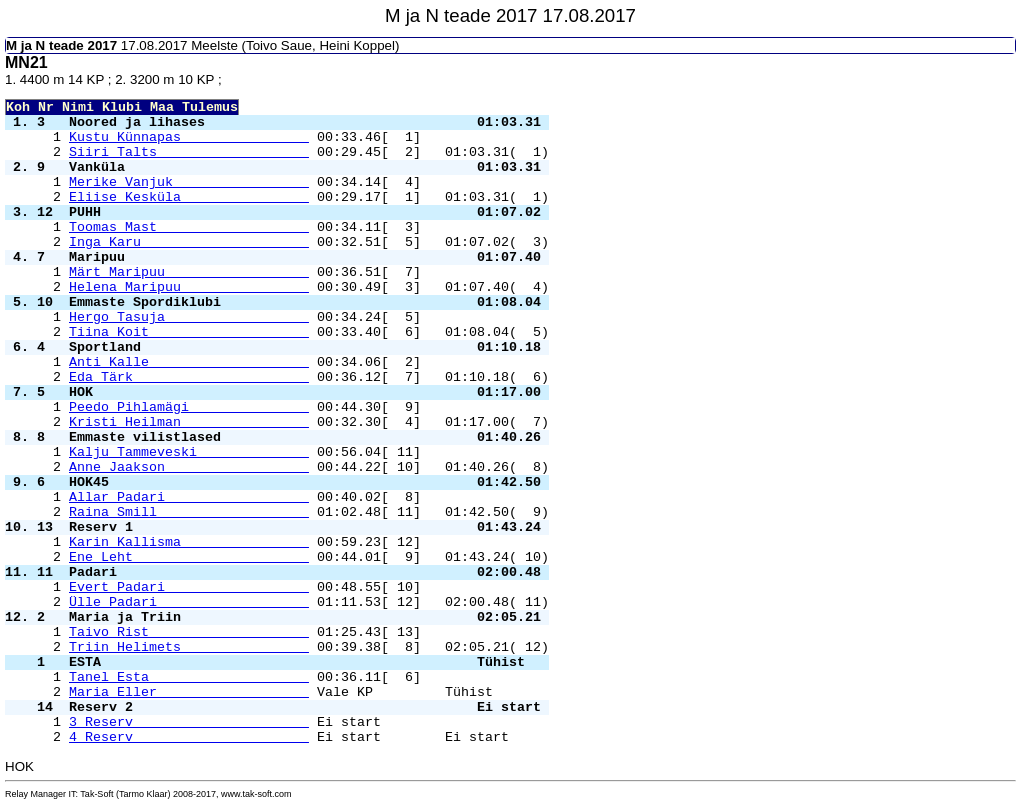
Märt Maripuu (189, 272)
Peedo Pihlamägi (189, 407)
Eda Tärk (189, 377)
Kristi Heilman (189, 422)
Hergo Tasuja (189, 317)
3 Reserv (189, 722)
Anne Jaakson (189, 467)
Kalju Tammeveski (189, 452)
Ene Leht (189, 557)
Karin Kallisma (189, 542)
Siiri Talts (189, 152)
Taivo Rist (189, 632)
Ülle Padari (189, 602)
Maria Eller (189, 692)
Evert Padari (189, 587)
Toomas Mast (189, 227)
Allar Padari (189, 497)
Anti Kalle (189, 362)
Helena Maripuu (189, 287)
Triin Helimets (189, 647)
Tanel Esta (189, 677)
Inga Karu (189, 242)
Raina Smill (189, 512)
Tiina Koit (189, 332)
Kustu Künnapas (189, 137)
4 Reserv (189, 737)
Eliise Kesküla (189, 197)
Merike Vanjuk (189, 182)
